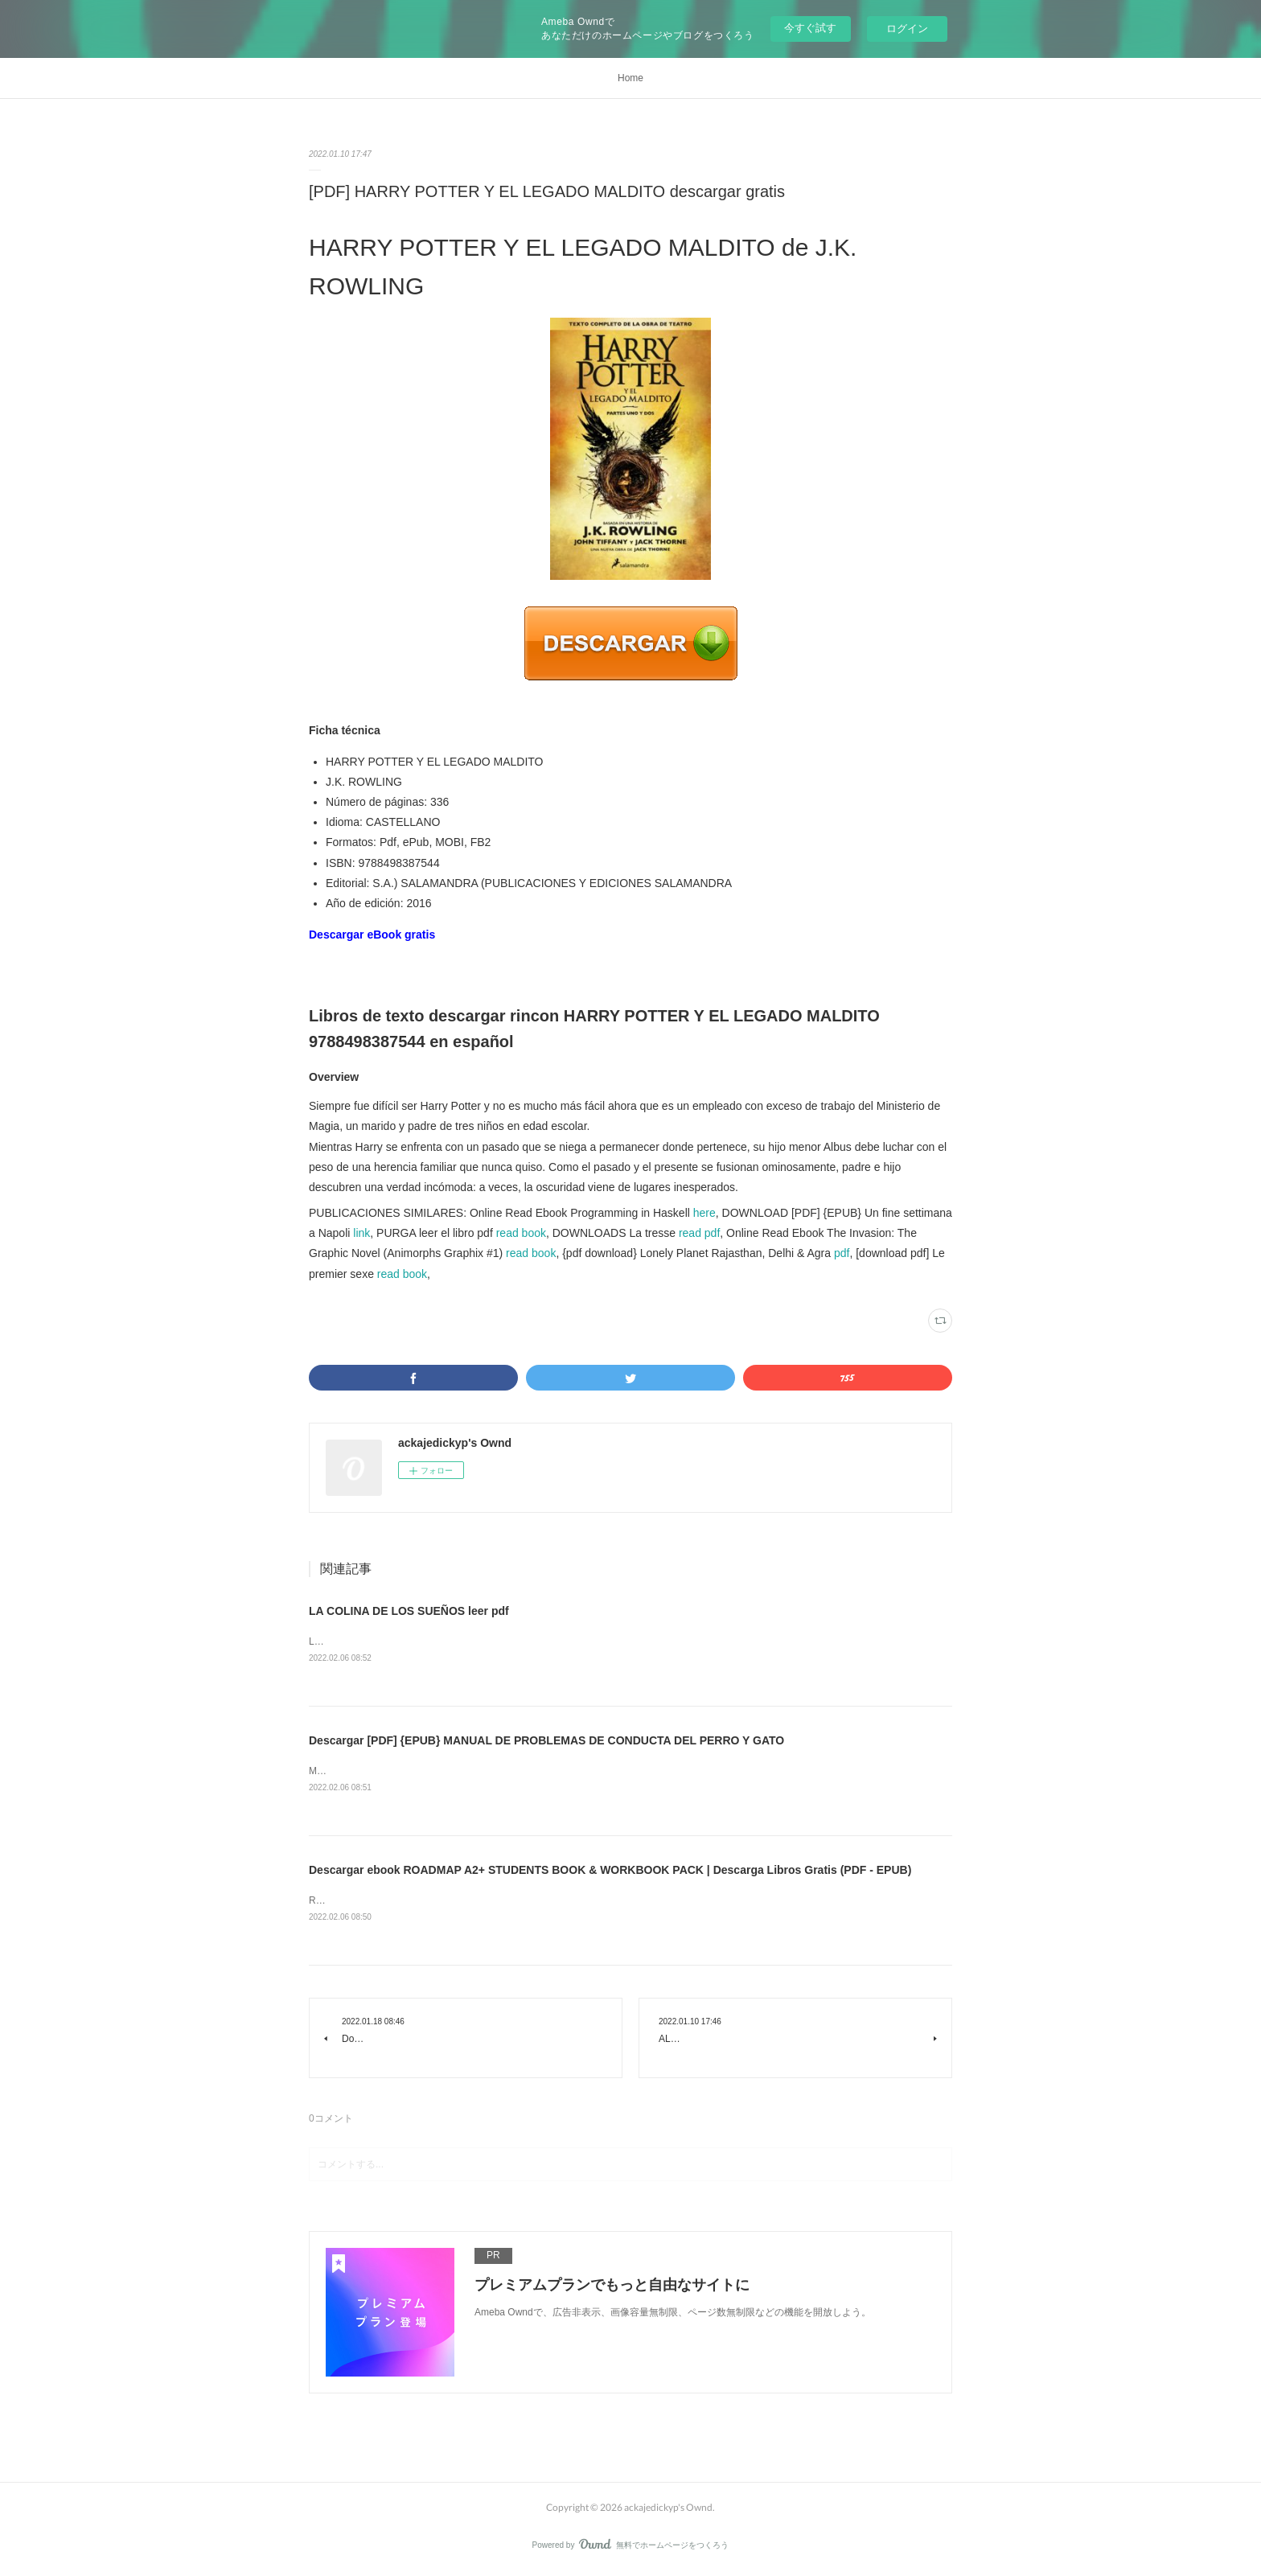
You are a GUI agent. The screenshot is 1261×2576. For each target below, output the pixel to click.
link (361, 1232)
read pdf (699, 1232)
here (704, 1212)
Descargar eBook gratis (372, 934)
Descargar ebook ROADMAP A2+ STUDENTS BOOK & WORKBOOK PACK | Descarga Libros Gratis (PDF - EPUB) (610, 1872)
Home (630, 78)
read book (521, 1232)
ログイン (907, 29)
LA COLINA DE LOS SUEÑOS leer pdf (409, 1610)
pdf (841, 1253)
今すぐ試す (810, 28)
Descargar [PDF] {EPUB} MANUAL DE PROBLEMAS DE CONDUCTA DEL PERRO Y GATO (546, 1741)
